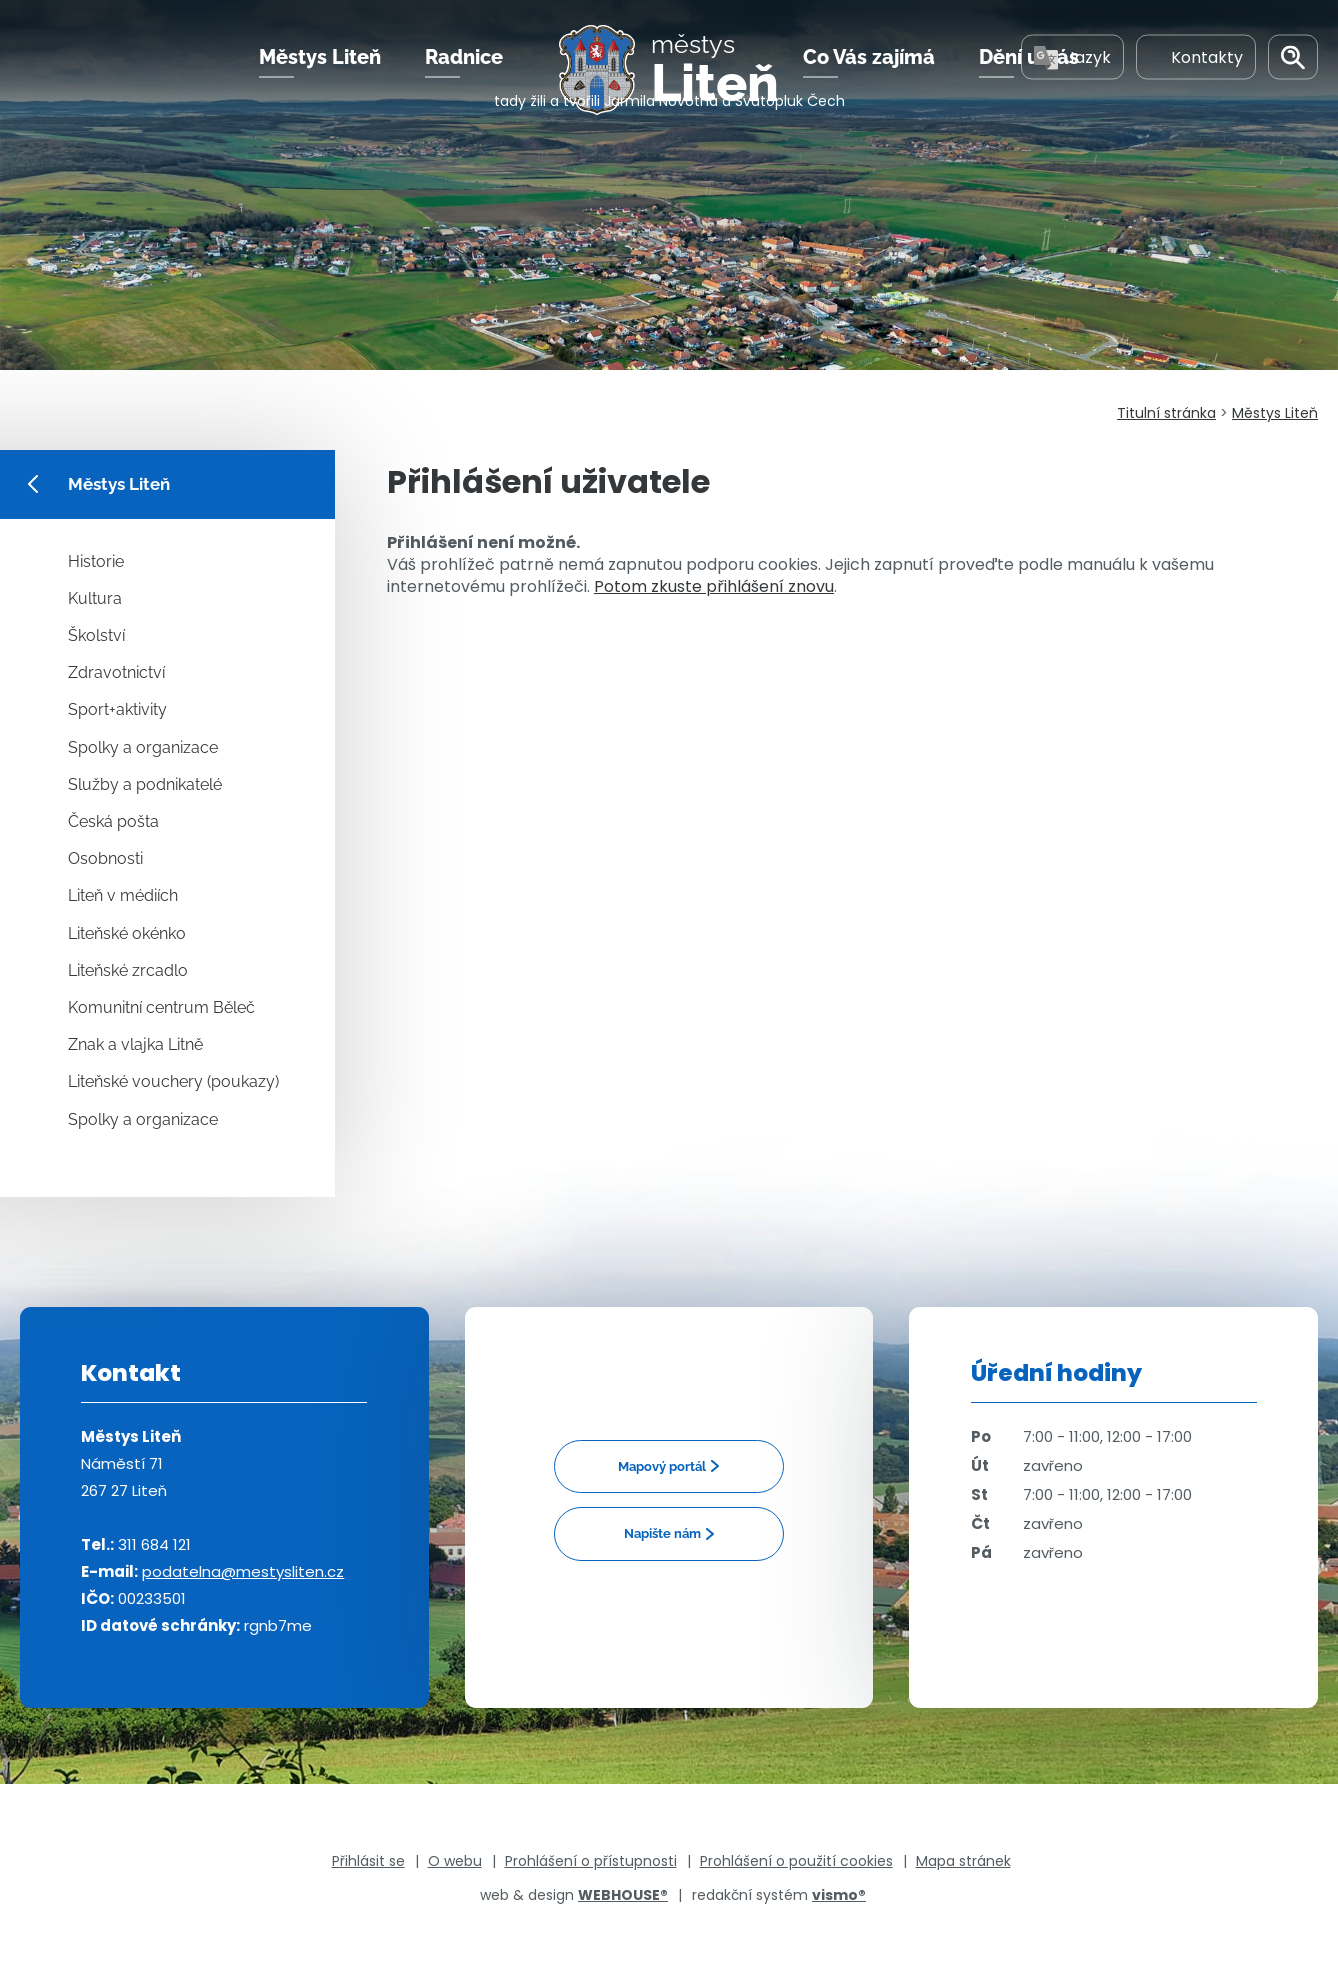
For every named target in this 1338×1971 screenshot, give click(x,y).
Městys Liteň (320, 79)
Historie (96, 561)
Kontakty (1196, 78)
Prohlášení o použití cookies (796, 1861)
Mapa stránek (963, 1861)
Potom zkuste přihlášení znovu (714, 586)
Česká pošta (113, 821)
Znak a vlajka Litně (135, 1044)
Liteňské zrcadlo (128, 970)
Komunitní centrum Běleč (161, 1007)
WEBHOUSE (623, 1895)
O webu (455, 1861)
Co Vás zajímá (869, 79)
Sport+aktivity (117, 709)
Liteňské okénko (127, 933)
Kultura (95, 598)
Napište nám (662, 1533)
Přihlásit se (368, 1861)
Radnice (464, 79)
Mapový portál (662, 1466)
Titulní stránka (1166, 413)
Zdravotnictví (116, 672)
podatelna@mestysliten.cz (243, 1571)
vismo (839, 1895)
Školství (96, 635)
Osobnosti (105, 858)
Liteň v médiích (123, 895)
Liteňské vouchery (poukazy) (173, 1081)
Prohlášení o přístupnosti (591, 1861)
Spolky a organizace (143, 747)
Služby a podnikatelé (145, 784)
